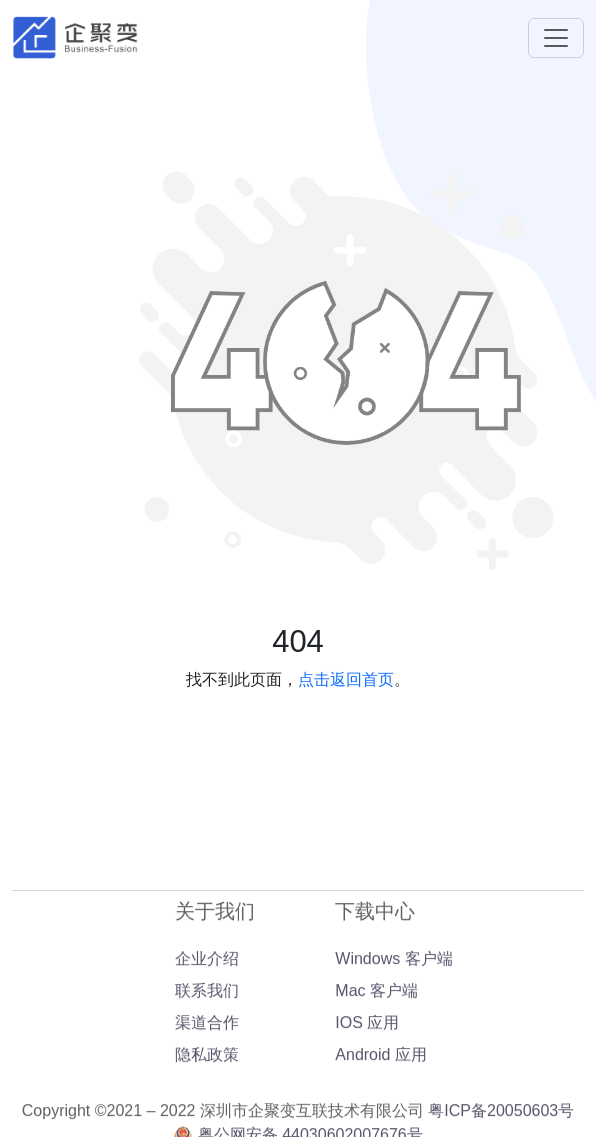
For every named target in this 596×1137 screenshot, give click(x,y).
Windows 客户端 (393, 1013)
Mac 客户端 (376, 1045)
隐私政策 (207, 1109)
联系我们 (207, 1045)
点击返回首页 (346, 679)
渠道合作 (207, 1077)
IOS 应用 (367, 1077)
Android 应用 (381, 1109)
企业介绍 (207, 1013)
